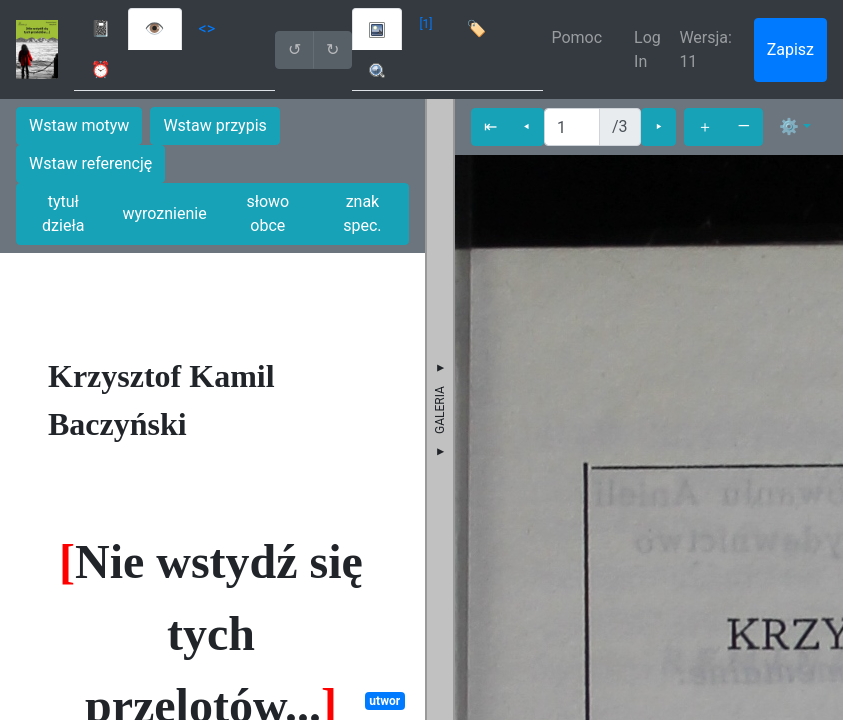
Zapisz (790, 49)
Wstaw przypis (214, 125)
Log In (647, 49)
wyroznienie (164, 213)
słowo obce (267, 213)
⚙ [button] (789, 126)
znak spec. (362, 213)
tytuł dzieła (63, 213)
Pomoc (576, 37)
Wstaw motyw (79, 125)
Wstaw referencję (90, 163)
